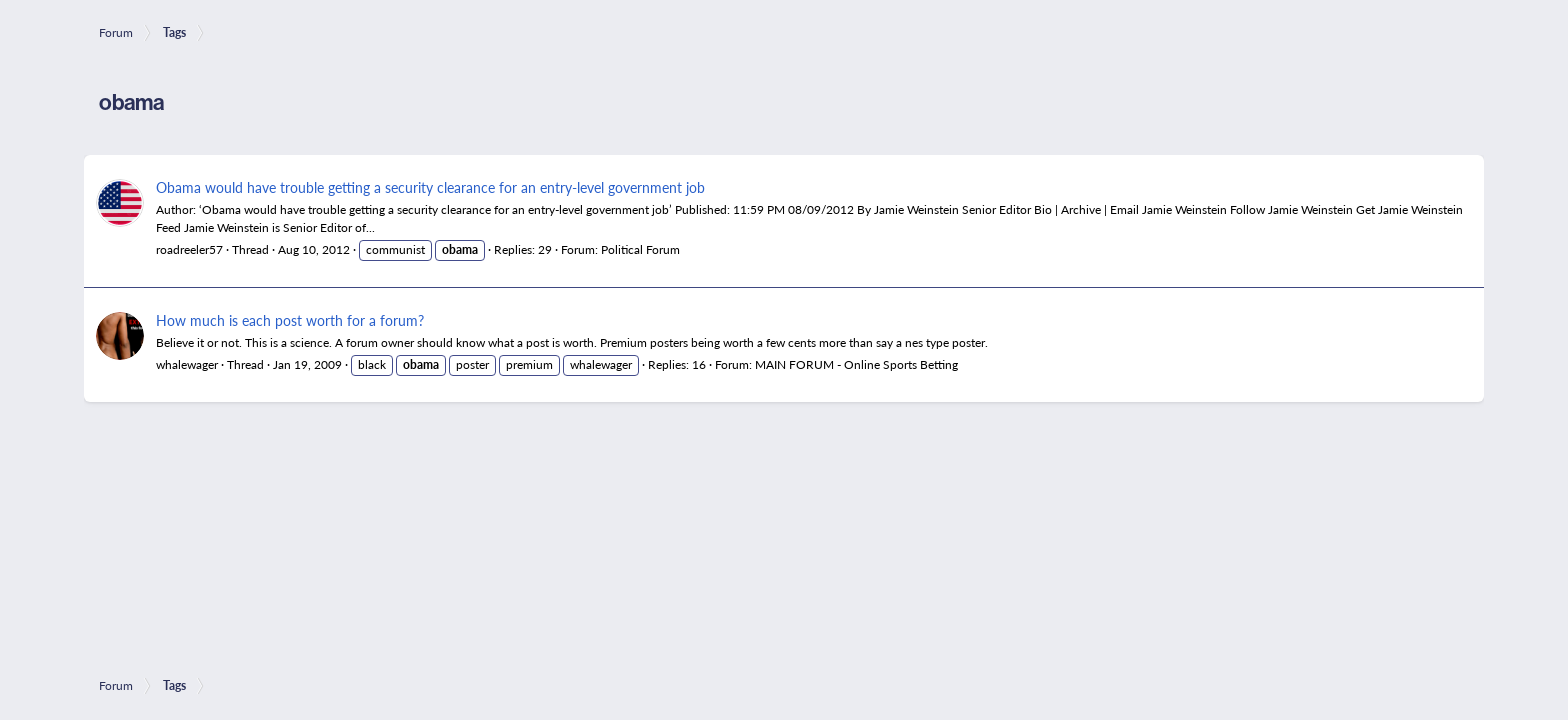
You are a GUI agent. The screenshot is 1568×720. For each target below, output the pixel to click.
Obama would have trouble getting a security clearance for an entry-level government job (430, 187)
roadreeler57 (189, 249)
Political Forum (640, 249)
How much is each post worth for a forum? (290, 320)
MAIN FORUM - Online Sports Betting (856, 364)
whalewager (187, 364)
